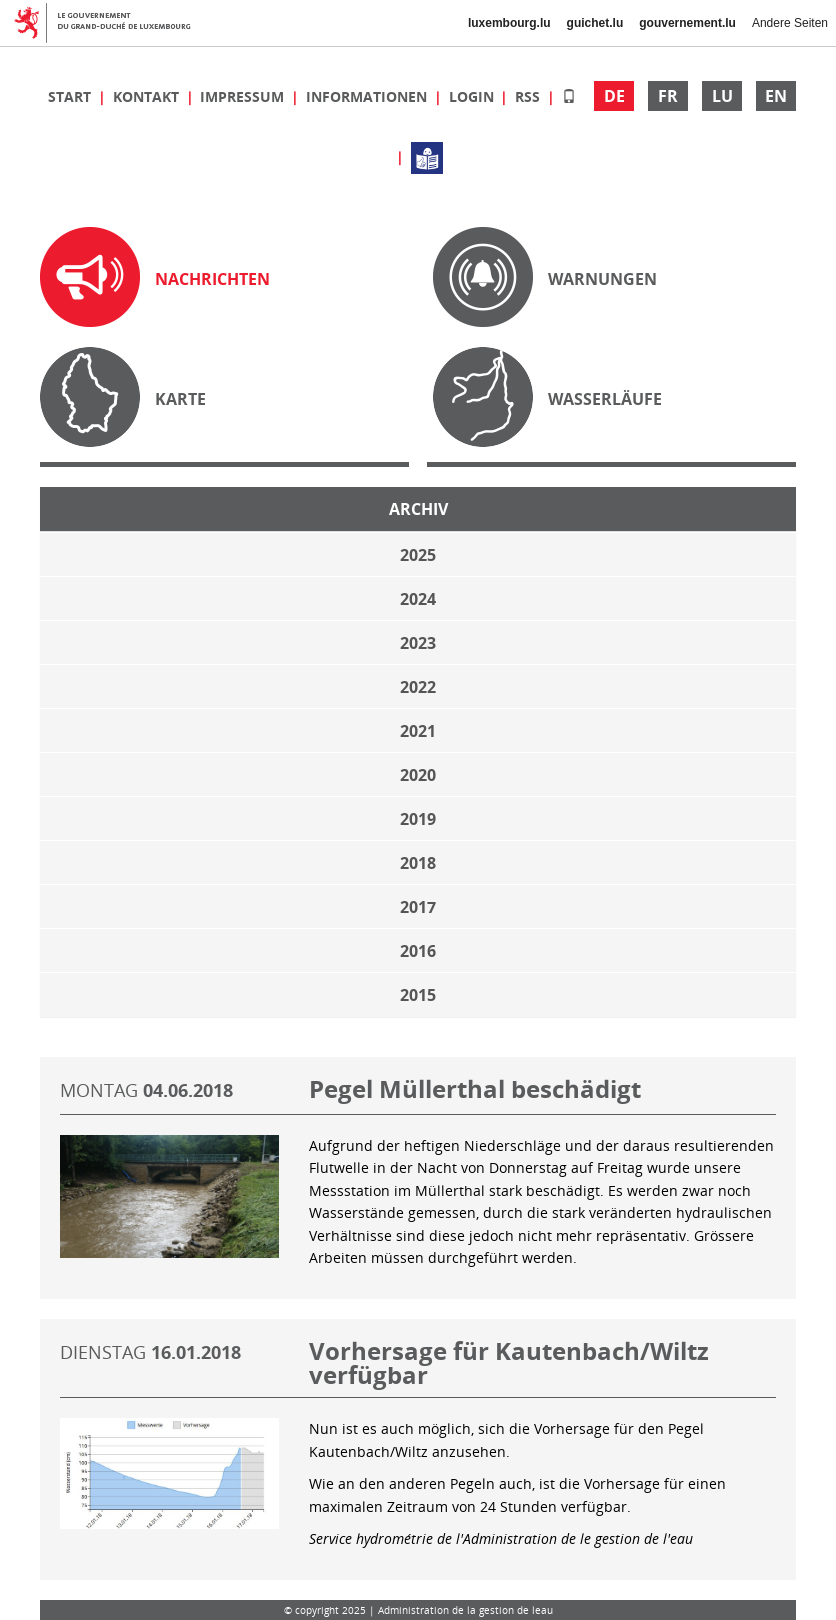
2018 (418, 863)
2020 (418, 775)
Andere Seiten (790, 23)
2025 (418, 555)
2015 (418, 995)
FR (668, 96)
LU (722, 96)
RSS (529, 96)
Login (473, 96)
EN (776, 96)
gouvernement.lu (687, 23)
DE (614, 96)
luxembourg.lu (509, 23)
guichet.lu (595, 23)
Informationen (368, 96)
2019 (418, 819)
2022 (418, 687)
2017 (418, 907)
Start (71, 96)
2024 (418, 599)
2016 (418, 951)
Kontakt (148, 96)
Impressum (244, 96)
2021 (418, 731)
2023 (418, 643)
